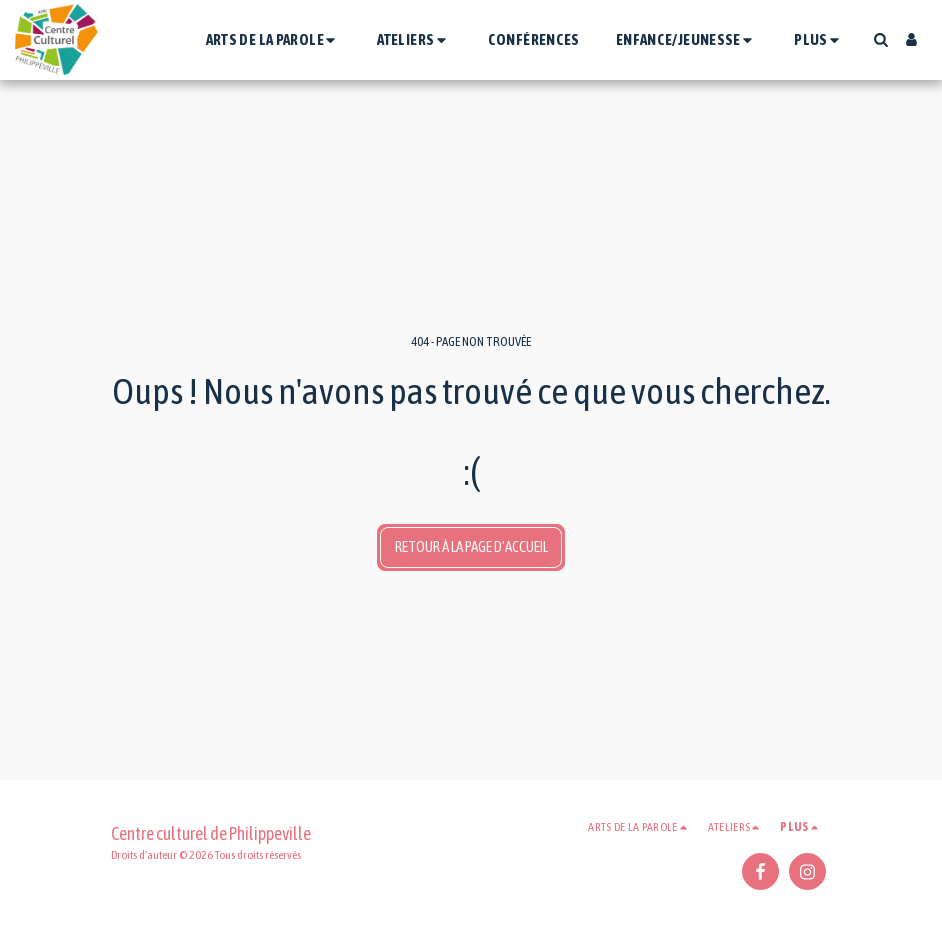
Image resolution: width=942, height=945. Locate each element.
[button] (274, 39)
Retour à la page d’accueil (471, 546)
